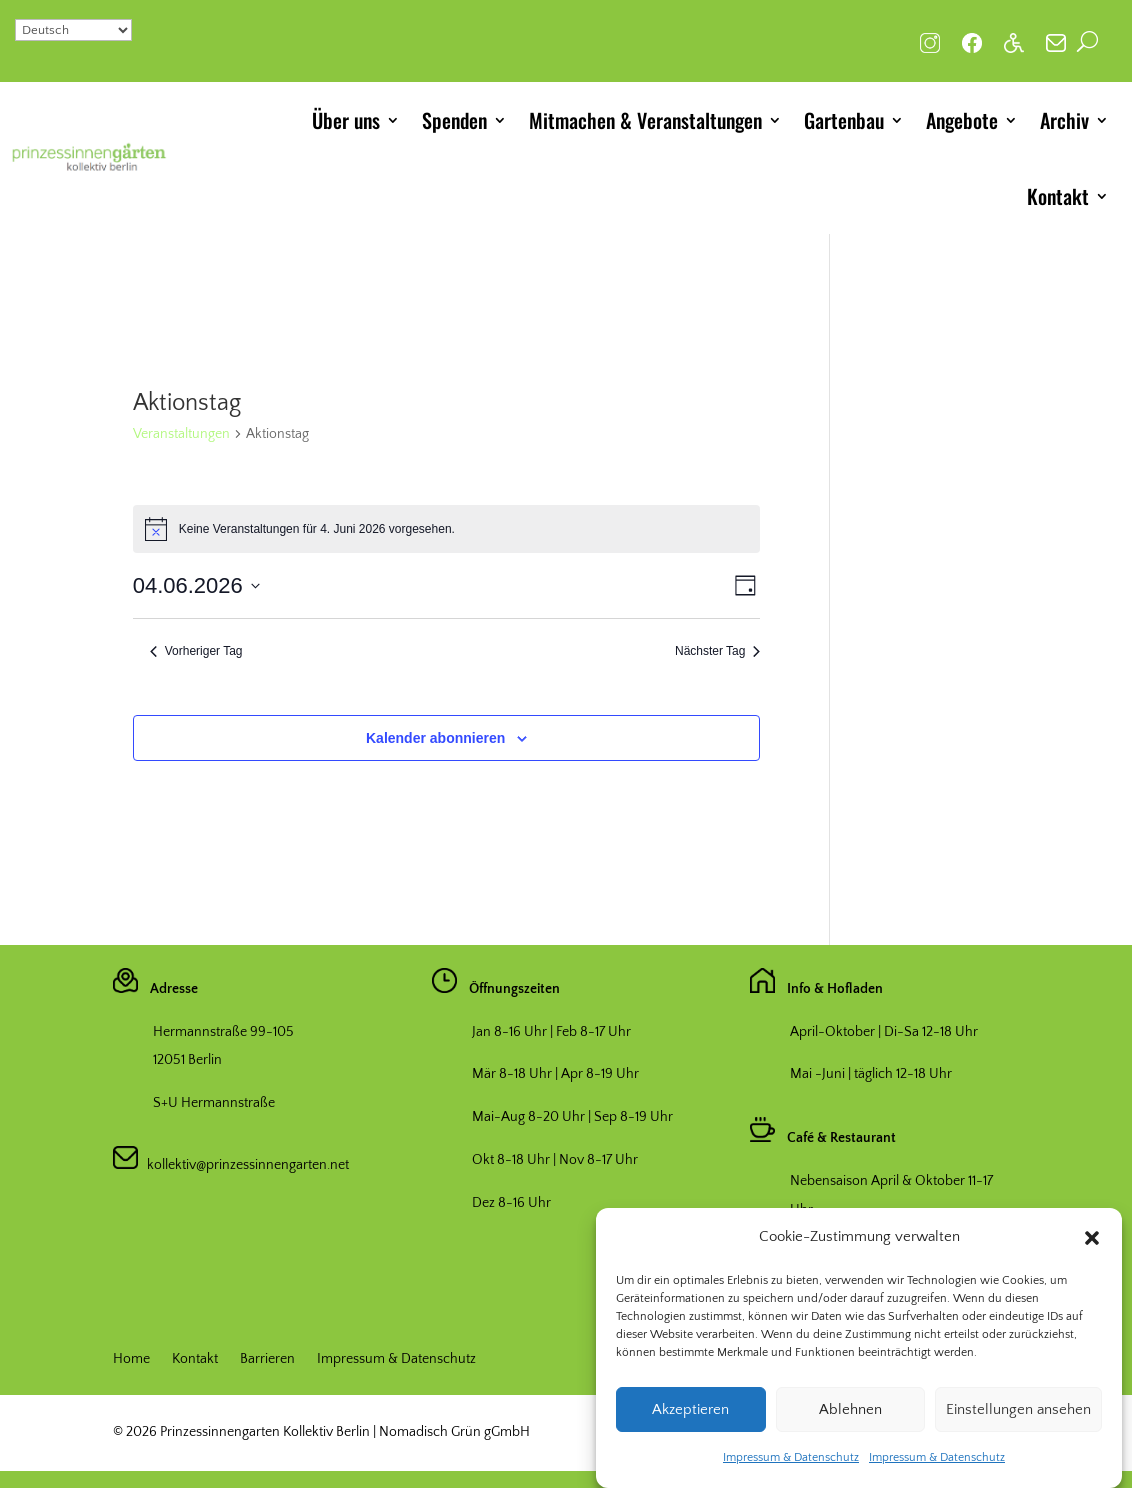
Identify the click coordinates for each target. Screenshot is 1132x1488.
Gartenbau (844, 120)
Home (131, 1359)
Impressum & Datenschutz (791, 1467)
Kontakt (1058, 196)
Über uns (346, 120)
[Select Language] (73, 30)
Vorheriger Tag (196, 651)
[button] (1092, 1248)
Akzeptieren (690, 1418)
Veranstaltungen (181, 434)
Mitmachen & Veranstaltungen (645, 120)
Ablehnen (850, 1418)
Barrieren (267, 1359)
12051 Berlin (187, 1060)
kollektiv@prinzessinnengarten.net (243, 1165)
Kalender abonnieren (435, 738)
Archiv (1064, 120)
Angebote (962, 120)
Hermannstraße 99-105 (223, 1032)
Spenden (454, 120)
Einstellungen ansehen (1018, 1418)
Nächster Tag (717, 651)
